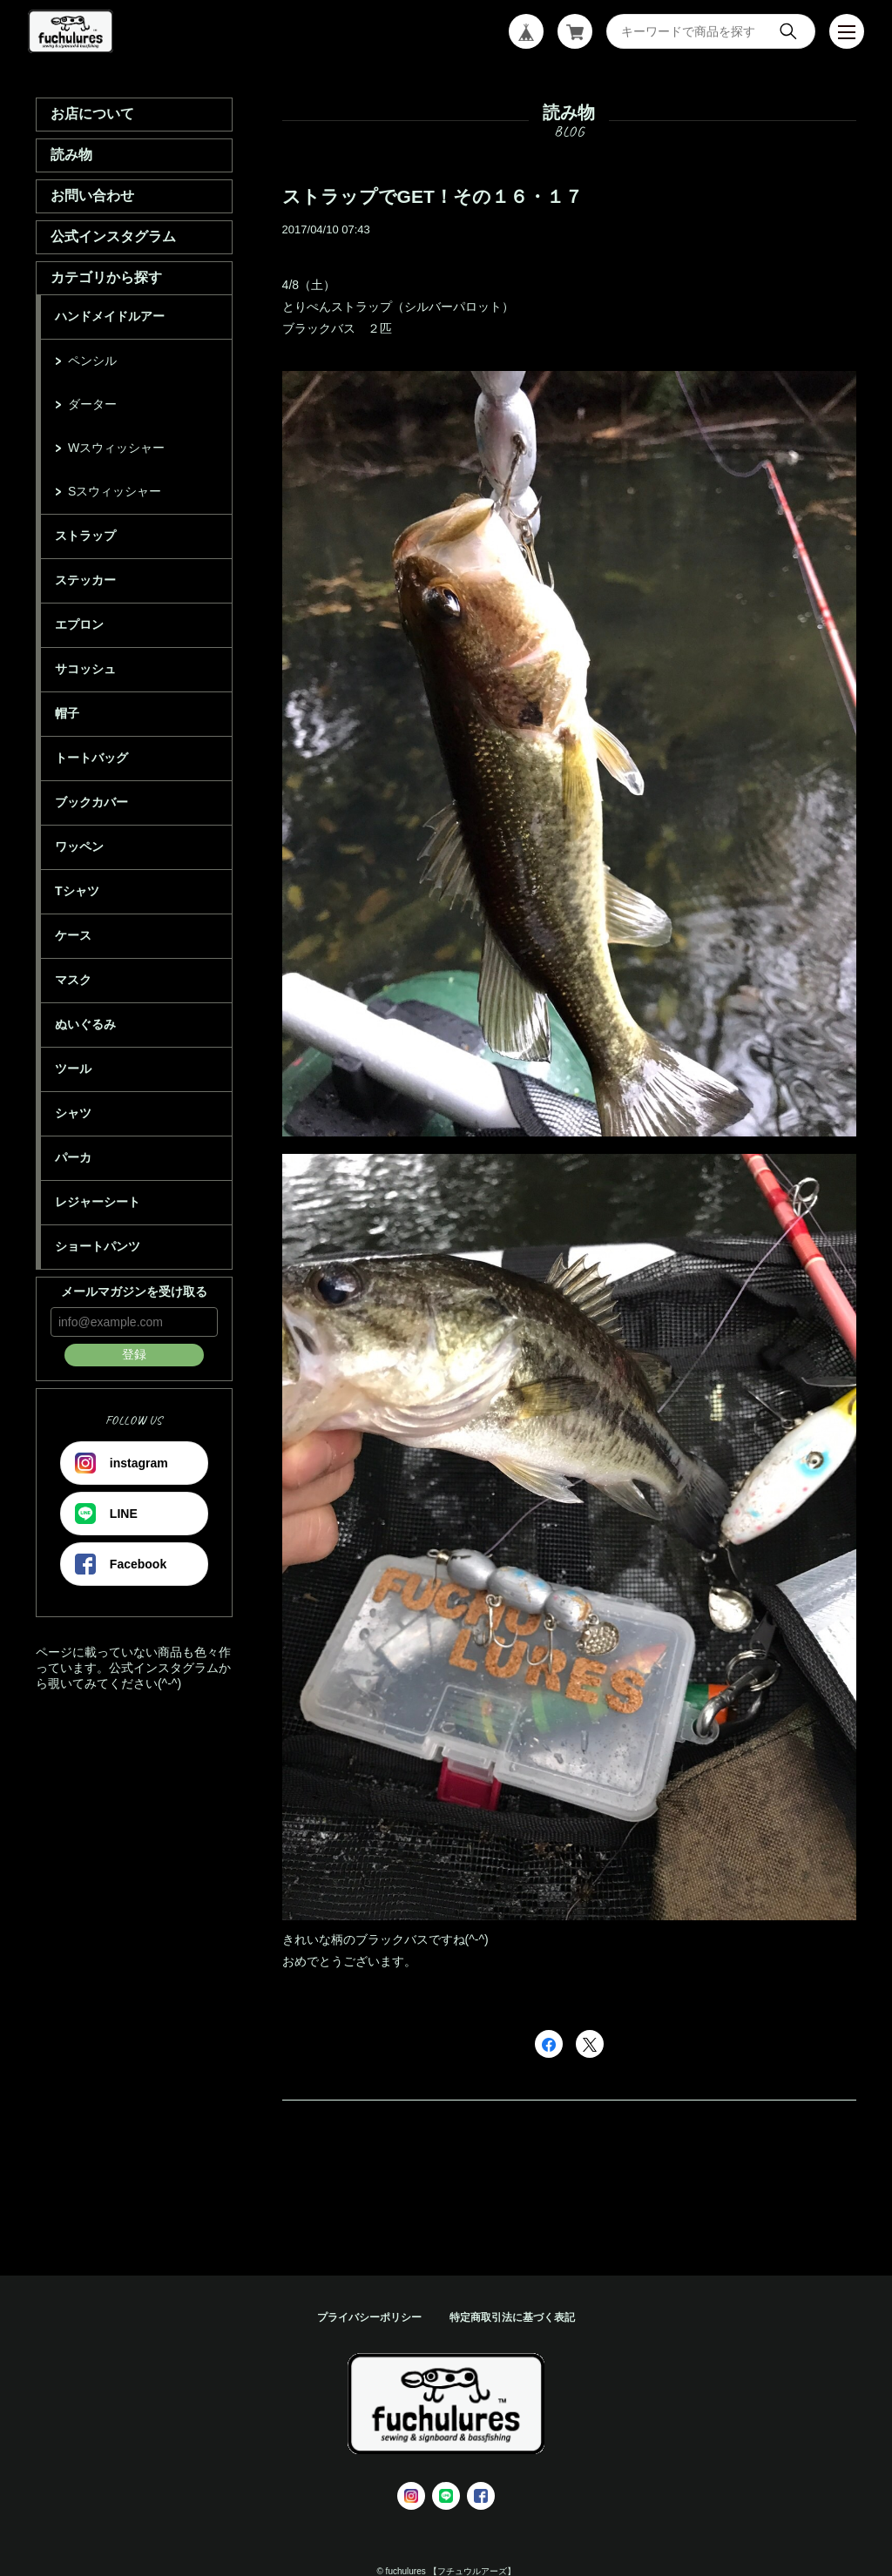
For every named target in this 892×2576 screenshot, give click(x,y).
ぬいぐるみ (85, 1024)
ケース (73, 935)
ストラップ (85, 536)
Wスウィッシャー (116, 448)
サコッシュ (85, 669)
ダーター (92, 404)
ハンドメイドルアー (110, 316)
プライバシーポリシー (369, 2317)
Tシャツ (77, 891)
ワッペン (79, 846)
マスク (73, 980)
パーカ (73, 1157)
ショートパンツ (97, 1246)
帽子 (67, 713)
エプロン (79, 624)
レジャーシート (97, 1202)
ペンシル (92, 361)
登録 (134, 1354)
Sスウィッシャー (114, 491)
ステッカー (85, 580)
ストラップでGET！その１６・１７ (432, 196)
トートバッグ (91, 758)
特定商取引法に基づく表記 (512, 2317)
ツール (73, 1069)
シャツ (73, 1113)
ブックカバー (91, 802)
